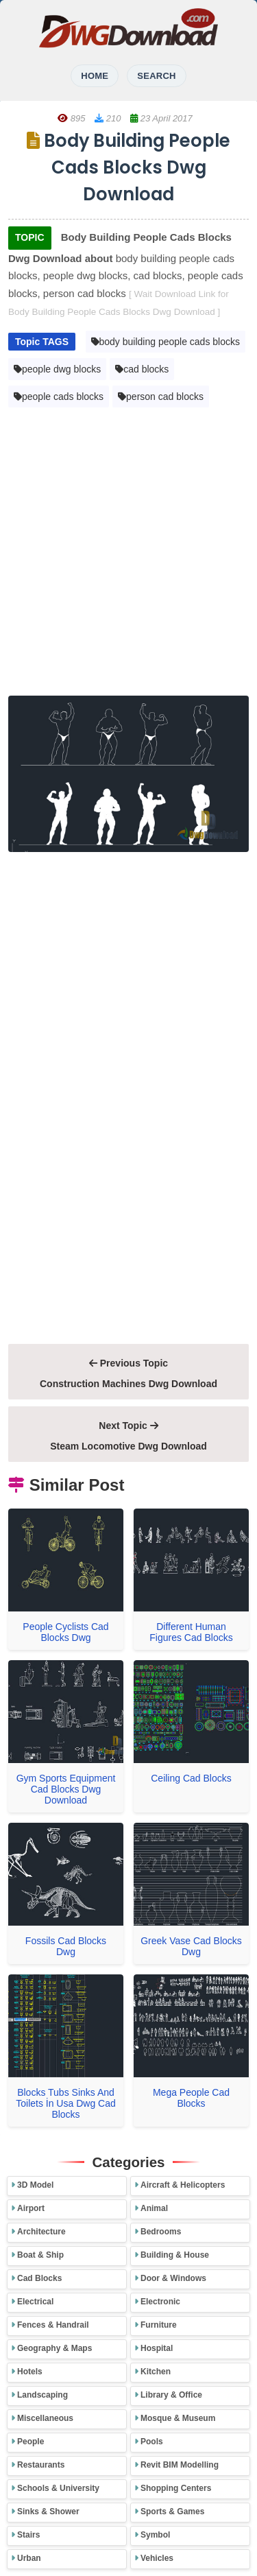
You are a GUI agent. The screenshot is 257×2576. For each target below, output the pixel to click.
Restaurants (40, 2465)
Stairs (28, 2535)
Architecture (41, 2231)
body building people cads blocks (165, 341)
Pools (151, 2441)
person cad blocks (161, 396)
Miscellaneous (45, 2418)
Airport (31, 2208)
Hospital (156, 2348)
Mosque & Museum (177, 2418)
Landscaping (42, 2395)
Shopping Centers (175, 2488)
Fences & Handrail (53, 2325)
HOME (94, 76)
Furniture (158, 2325)
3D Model (35, 2185)
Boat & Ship (40, 2255)
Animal (154, 2208)
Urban (29, 2558)
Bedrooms (160, 2231)
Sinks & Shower (48, 2511)
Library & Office (171, 2395)
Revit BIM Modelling (179, 2465)
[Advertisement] (128, 555)
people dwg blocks (57, 369)
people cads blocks (58, 396)
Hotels (29, 2371)
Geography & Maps (54, 2348)
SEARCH (156, 76)
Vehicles (156, 2558)
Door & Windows (173, 2278)
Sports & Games (172, 2511)
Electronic (160, 2301)
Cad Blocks (39, 2278)
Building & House (174, 2255)
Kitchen (155, 2371)
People (30, 2441)
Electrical (35, 2301)
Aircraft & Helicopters (182, 2185)
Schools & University (58, 2488)
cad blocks (142, 369)
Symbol (155, 2535)
